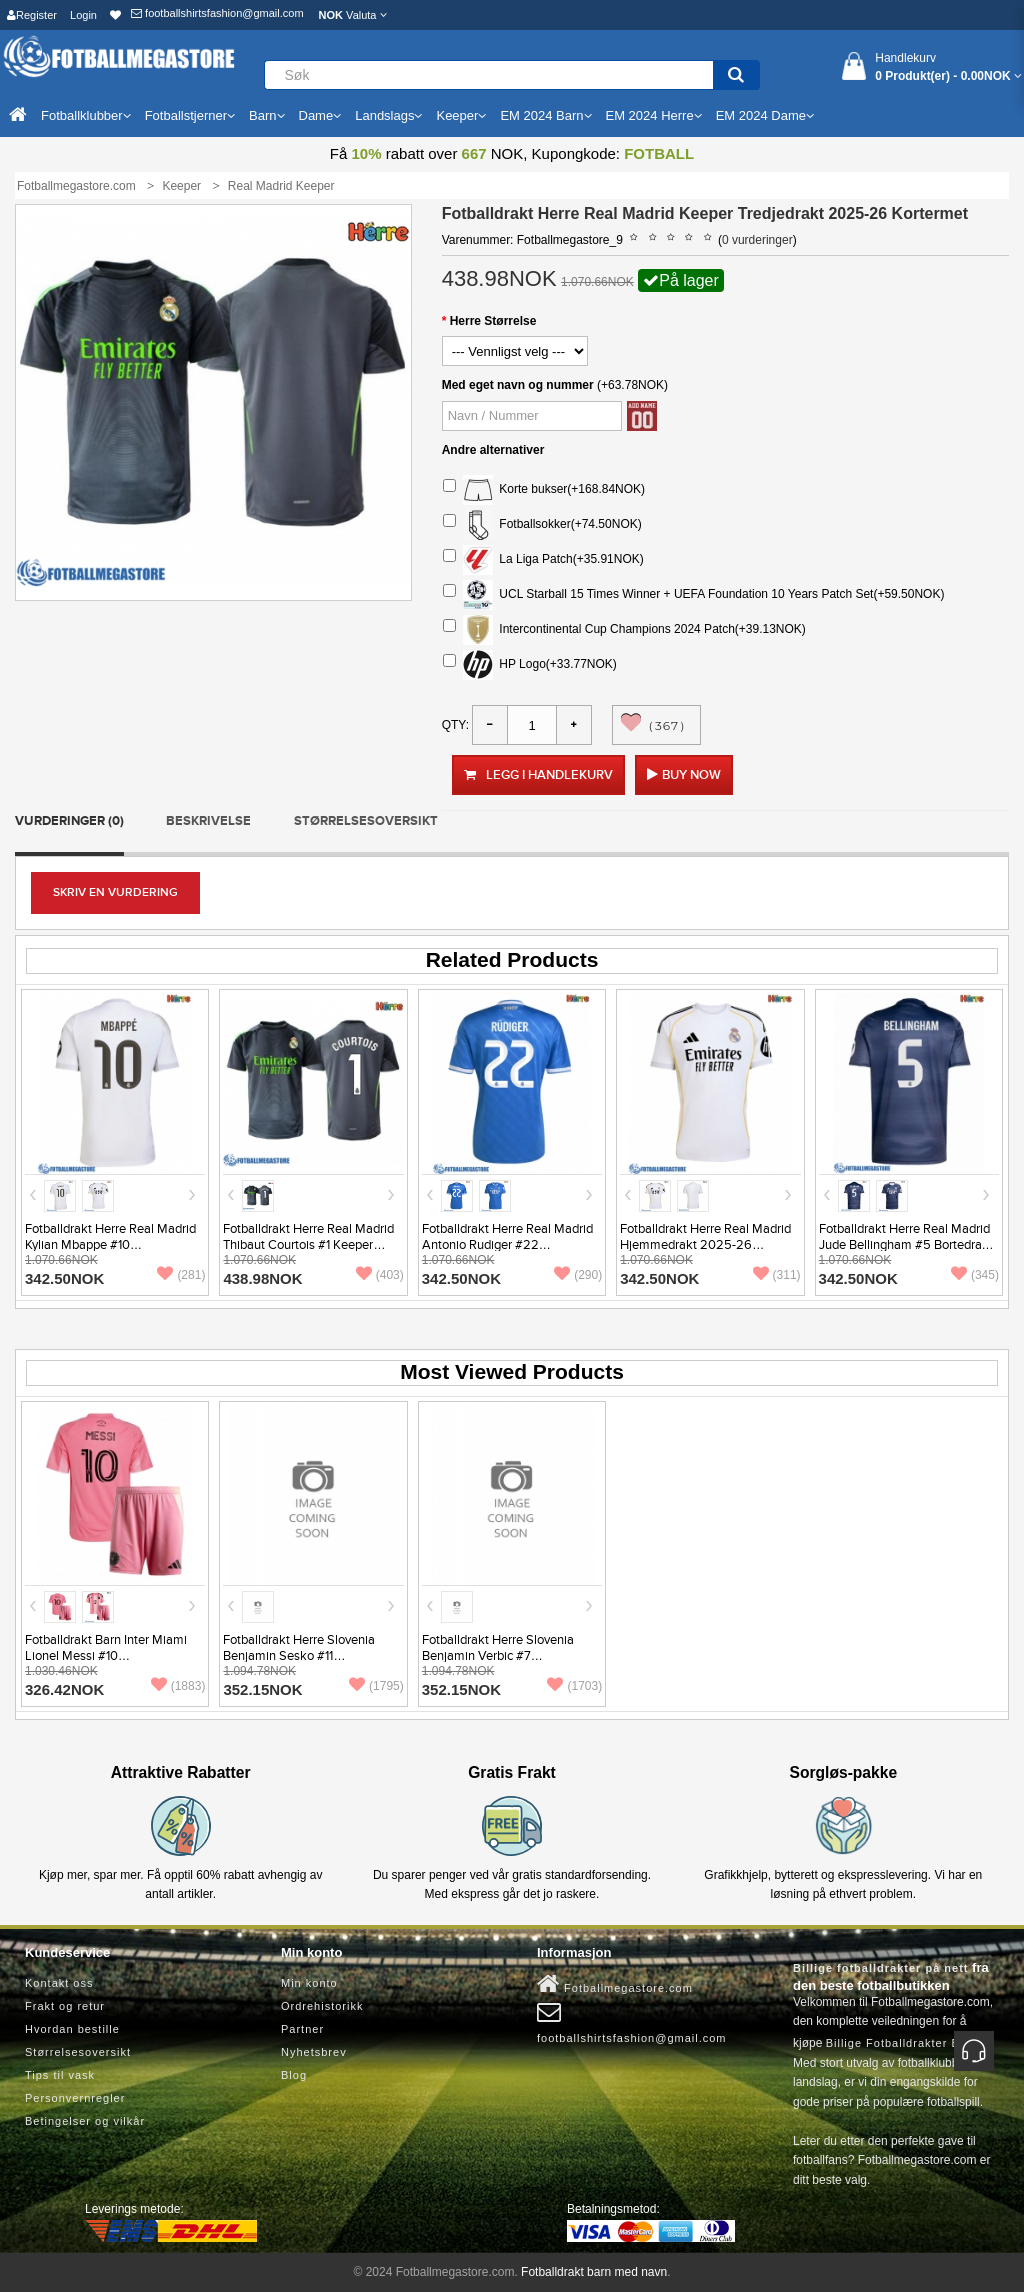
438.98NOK (262, 1278)
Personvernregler (75, 2098)
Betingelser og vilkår (85, 2121)
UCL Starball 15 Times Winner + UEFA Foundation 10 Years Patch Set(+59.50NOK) (694, 595)
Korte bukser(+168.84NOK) (544, 490)
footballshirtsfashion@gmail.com (217, 13)
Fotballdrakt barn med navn (594, 2272)
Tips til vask (60, 2075)
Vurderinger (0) (69, 821)
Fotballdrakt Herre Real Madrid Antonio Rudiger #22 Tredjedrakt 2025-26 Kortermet (510, 1245)
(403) (380, 1275)
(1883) (178, 1686)
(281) (181, 1275)
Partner (302, 2029)
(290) (578, 1275)
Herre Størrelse (493, 321)
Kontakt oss (59, 1983)
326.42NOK (64, 1689)
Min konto (309, 1983)
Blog (294, 2075)
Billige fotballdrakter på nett (880, 1968)
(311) (777, 1275)
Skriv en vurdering (115, 892)
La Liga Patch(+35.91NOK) (543, 560)
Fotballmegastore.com (615, 1984)
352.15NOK (262, 1689)
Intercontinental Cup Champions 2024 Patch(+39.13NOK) (624, 630)
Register (32, 15)
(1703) (574, 1686)
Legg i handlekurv (538, 775)
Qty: (455, 725)
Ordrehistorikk (322, 2006)
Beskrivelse (208, 821)
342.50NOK (64, 1278)
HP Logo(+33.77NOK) (530, 665)
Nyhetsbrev (314, 2052)
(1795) (376, 1686)
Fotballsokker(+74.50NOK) (542, 525)
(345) (975, 1275)
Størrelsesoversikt (366, 821)
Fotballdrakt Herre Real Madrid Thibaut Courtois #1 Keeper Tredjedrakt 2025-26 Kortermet (311, 1245)
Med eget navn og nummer (518, 385)
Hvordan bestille (72, 2029)
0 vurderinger (757, 240)
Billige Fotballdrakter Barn (902, 2043)
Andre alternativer (493, 450)
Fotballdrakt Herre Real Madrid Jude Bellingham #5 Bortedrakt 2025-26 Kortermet (906, 1245)
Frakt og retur (65, 2006)
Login (83, 15)
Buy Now (691, 775)
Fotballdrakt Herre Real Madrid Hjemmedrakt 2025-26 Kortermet (705, 1245)
